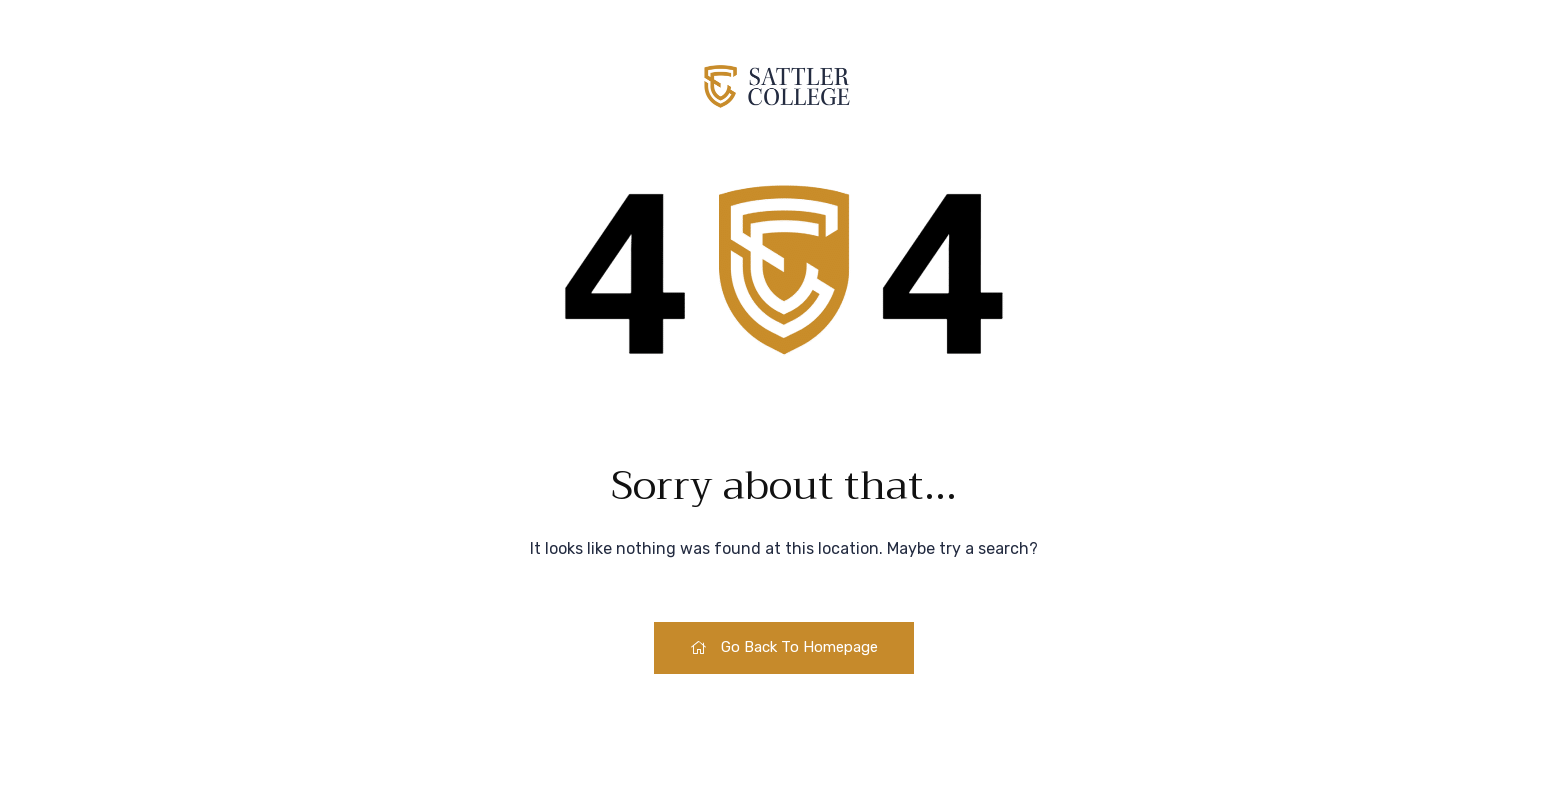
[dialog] (1508, 744)
